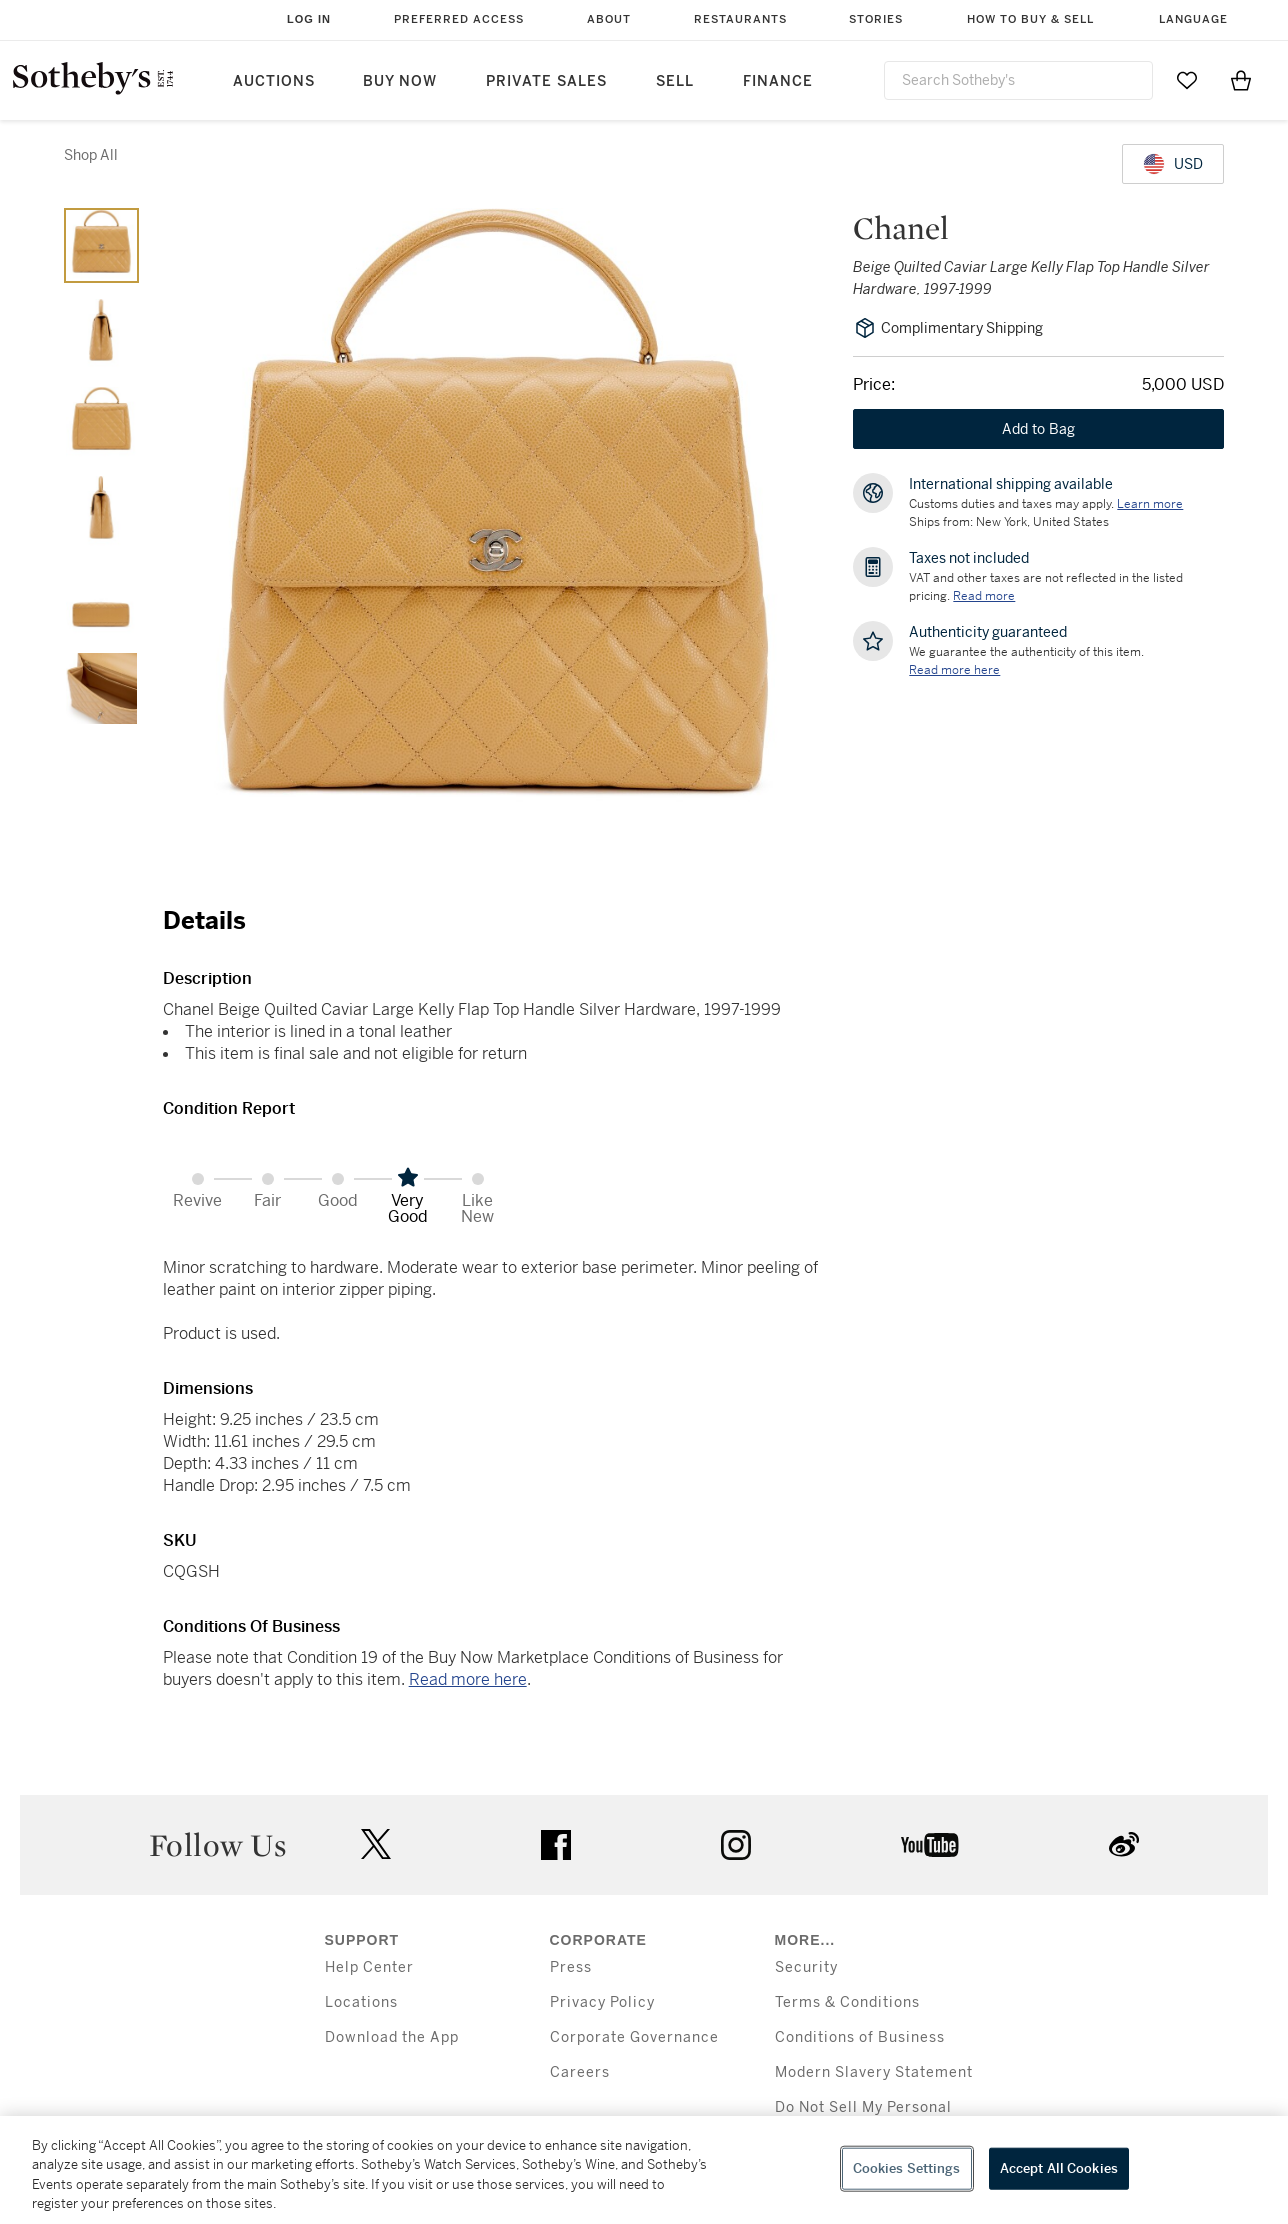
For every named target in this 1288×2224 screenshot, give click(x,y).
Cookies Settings (907, 2168)
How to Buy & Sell (1030, 19)
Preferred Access (459, 19)
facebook (556, 1845)
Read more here (468, 1679)
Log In (309, 19)
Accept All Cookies (1059, 2168)
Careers (580, 2072)
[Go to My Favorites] (1187, 80)
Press (571, 1967)
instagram (736, 1845)
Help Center (369, 1967)
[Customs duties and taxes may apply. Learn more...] (1150, 504)
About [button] (609, 19)
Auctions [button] (274, 81)
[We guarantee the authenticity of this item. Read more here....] (954, 670)
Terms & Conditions (847, 2002)
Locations (361, 2002)
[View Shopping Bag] (1241, 80)
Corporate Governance (634, 2037)
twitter (376, 1844)
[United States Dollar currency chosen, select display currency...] (1173, 164)
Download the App (392, 2037)
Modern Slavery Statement (874, 2072)
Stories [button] (876, 19)
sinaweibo (1124, 1844)
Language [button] (1193, 19)
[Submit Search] (1130, 80)
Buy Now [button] (400, 81)
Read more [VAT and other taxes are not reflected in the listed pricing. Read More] (984, 596)
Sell (675, 81)
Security (806, 1967)
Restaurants (740, 19)
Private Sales (546, 81)
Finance (778, 81)
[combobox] (1018, 80)
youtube (930, 1845)
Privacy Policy (602, 2002)
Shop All (91, 155)
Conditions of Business (860, 2037)
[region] (644, 2170)
